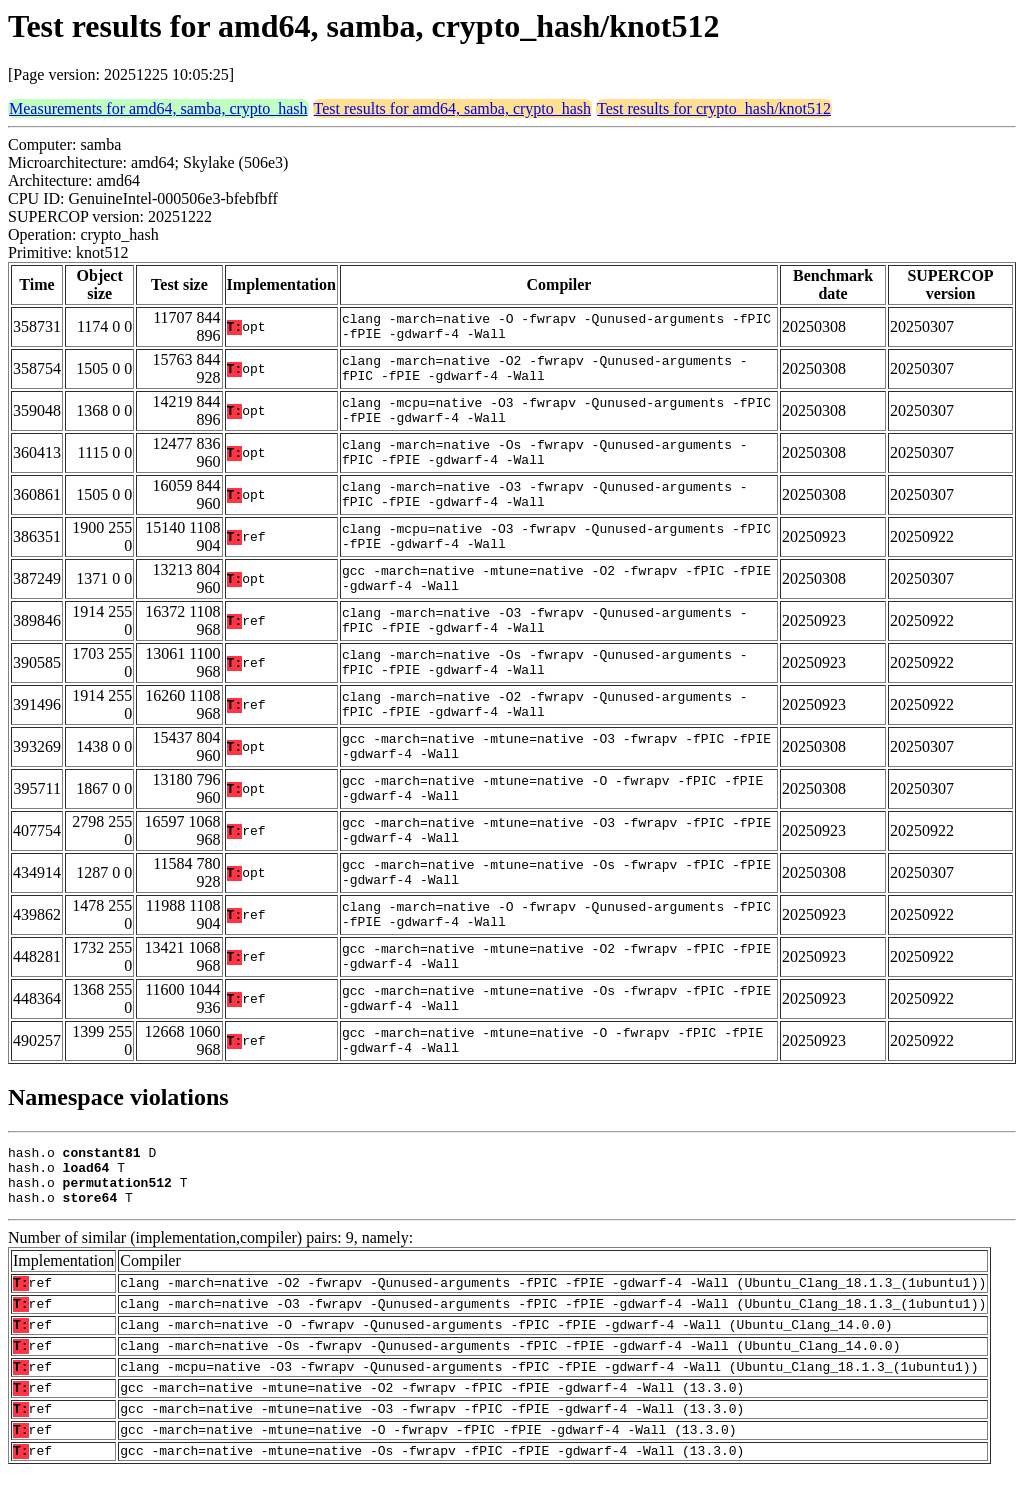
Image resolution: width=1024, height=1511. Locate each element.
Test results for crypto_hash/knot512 (714, 108)
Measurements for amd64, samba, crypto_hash (158, 108)
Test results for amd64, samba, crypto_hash (452, 108)
